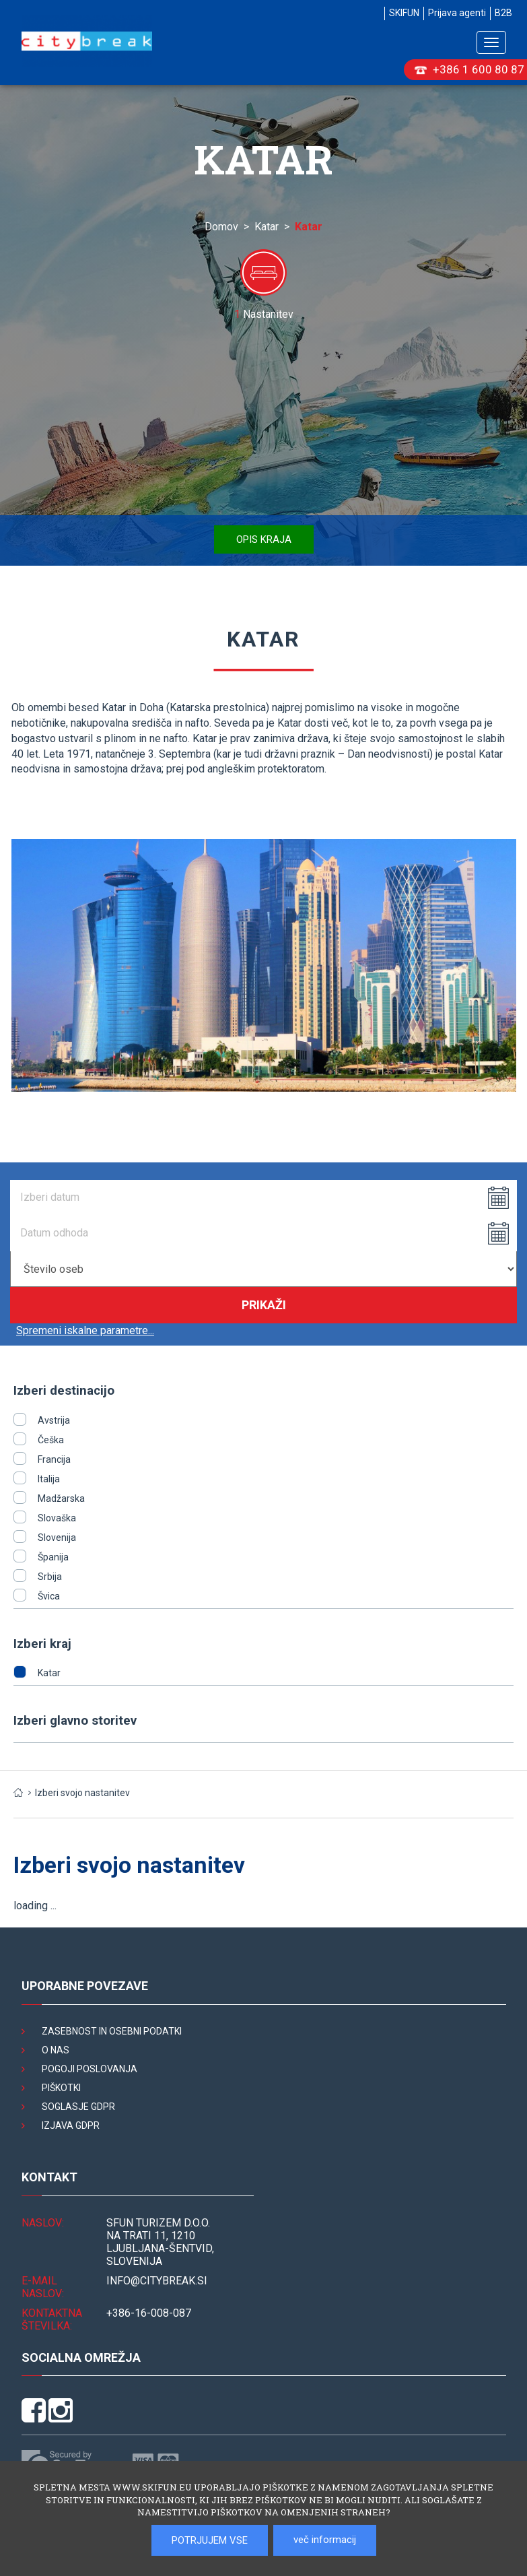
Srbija (50, 1576)
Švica (49, 1596)
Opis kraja (263, 539)
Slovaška (57, 1518)
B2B (503, 12)
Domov (221, 226)
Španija (53, 1557)
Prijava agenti (457, 12)
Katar (266, 226)
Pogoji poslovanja (89, 2068)
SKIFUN (404, 12)
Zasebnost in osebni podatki (112, 2031)
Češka (51, 1439)
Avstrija (54, 1420)
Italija (49, 1479)
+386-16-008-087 (148, 2313)
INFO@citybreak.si (156, 2280)
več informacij (324, 2540)
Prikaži (264, 1305)
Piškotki (61, 2087)
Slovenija (57, 1537)
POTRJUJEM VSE (210, 2540)
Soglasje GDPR (78, 2106)
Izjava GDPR (71, 2125)
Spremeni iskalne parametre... (85, 1330)
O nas (55, 2050)
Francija (54, 1459)
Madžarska (61, 1498)
